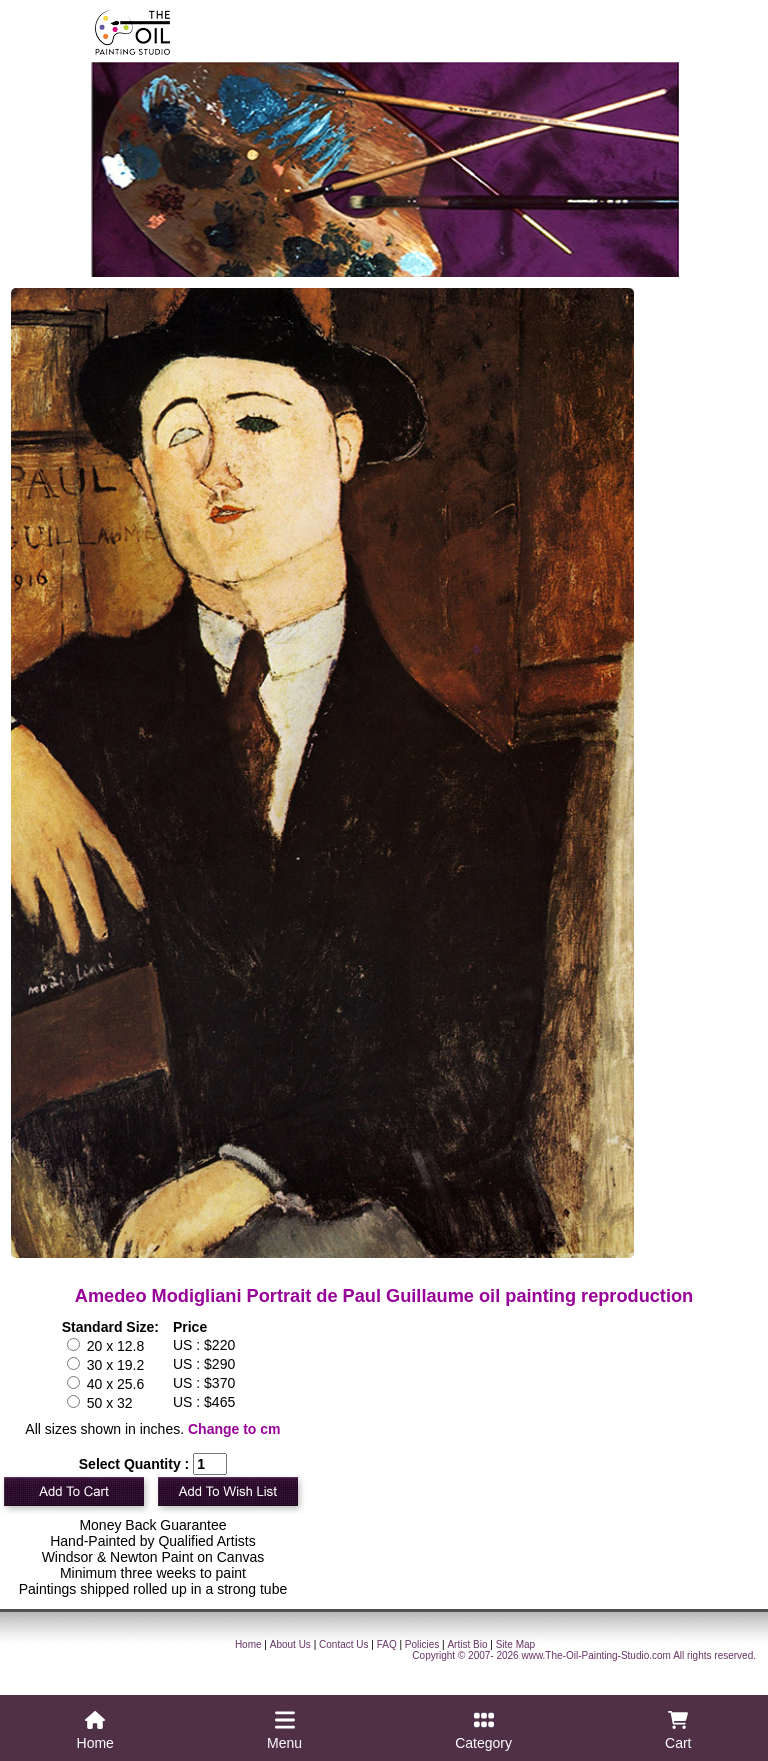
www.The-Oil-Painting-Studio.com (596, 1655)
